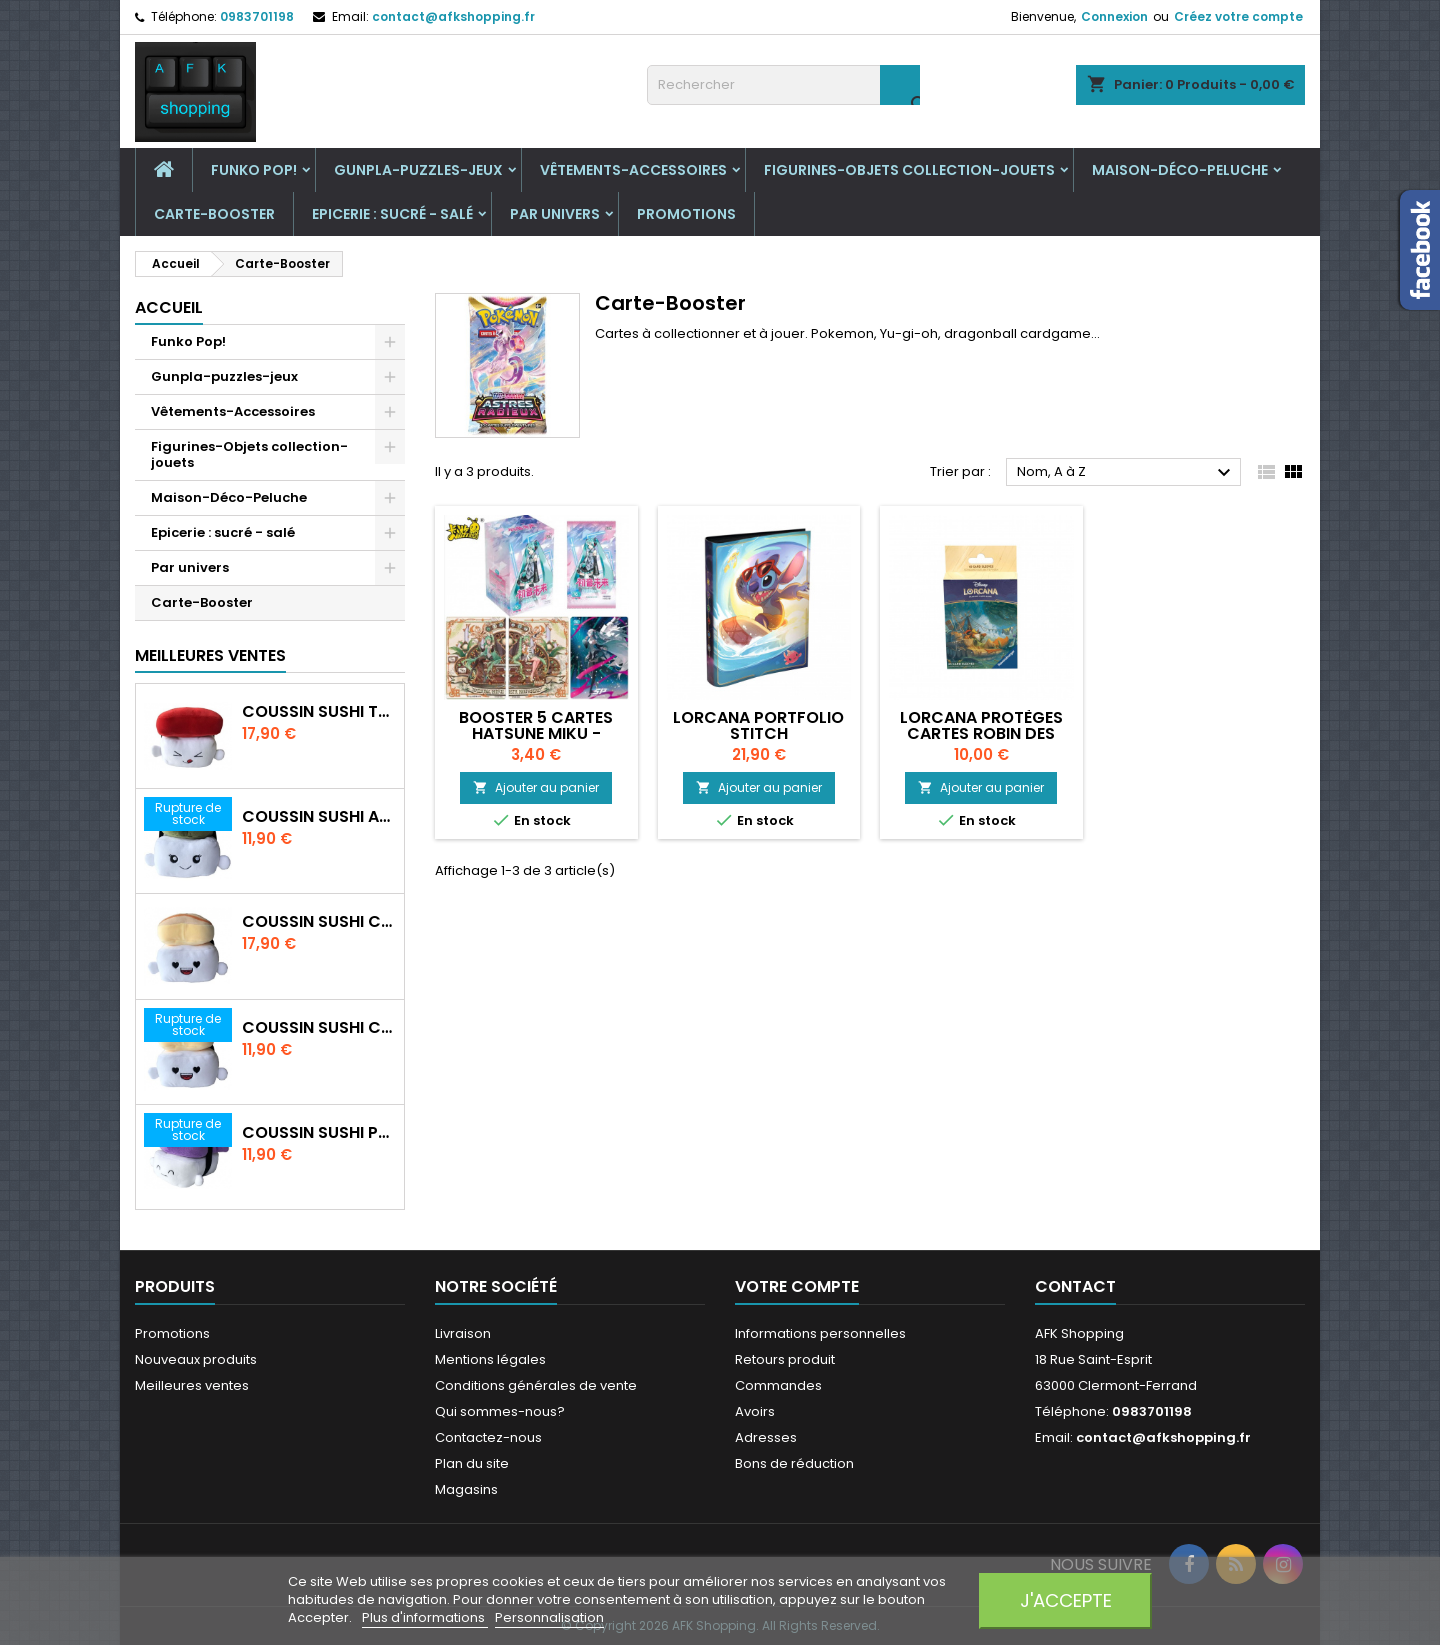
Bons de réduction (794, 1463)
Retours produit (785, 1359)
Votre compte (797, 1286)
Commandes (778, 1385)
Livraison (463, 1333)
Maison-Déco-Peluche (1180, 170)
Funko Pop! (254, 170)
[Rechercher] (783, 85)
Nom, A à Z (1126, 473)
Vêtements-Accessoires (633, 170)
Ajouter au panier (536, 787)
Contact (1075, 1286)
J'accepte (1066, 1600)
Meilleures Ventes (210, 655)
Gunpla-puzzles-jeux (418, 170)
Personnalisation (549, 1617)
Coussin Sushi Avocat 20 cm (319, 817)
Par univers (555, 214)
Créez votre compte (1238, 16)
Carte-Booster (214, 214)
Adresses (766, 1437)
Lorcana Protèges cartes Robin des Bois (981, 733)
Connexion (1114, 16)
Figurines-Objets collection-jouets (909, 170)
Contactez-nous (488, 1437)
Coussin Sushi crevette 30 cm (319, 922)
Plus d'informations (425, 1617)
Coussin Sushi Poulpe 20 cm (319, 1133)
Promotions (686, 214)
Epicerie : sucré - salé (392, 214)
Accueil (169, 307)
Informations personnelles (820, 1333)
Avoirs (755, 1411)
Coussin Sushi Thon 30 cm (319, 712)
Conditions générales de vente (536, 1385)
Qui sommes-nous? (500, 1411)
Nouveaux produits (196, 1359)
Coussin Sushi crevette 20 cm (319, 1028)
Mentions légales (490, 1359)
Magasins (466, 1489)
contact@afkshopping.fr (453, 16)
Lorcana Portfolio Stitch (758, 725)
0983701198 (257, 16)
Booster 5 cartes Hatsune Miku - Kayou (536, 733)
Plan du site (472, 1463)
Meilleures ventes (192, 1385)
